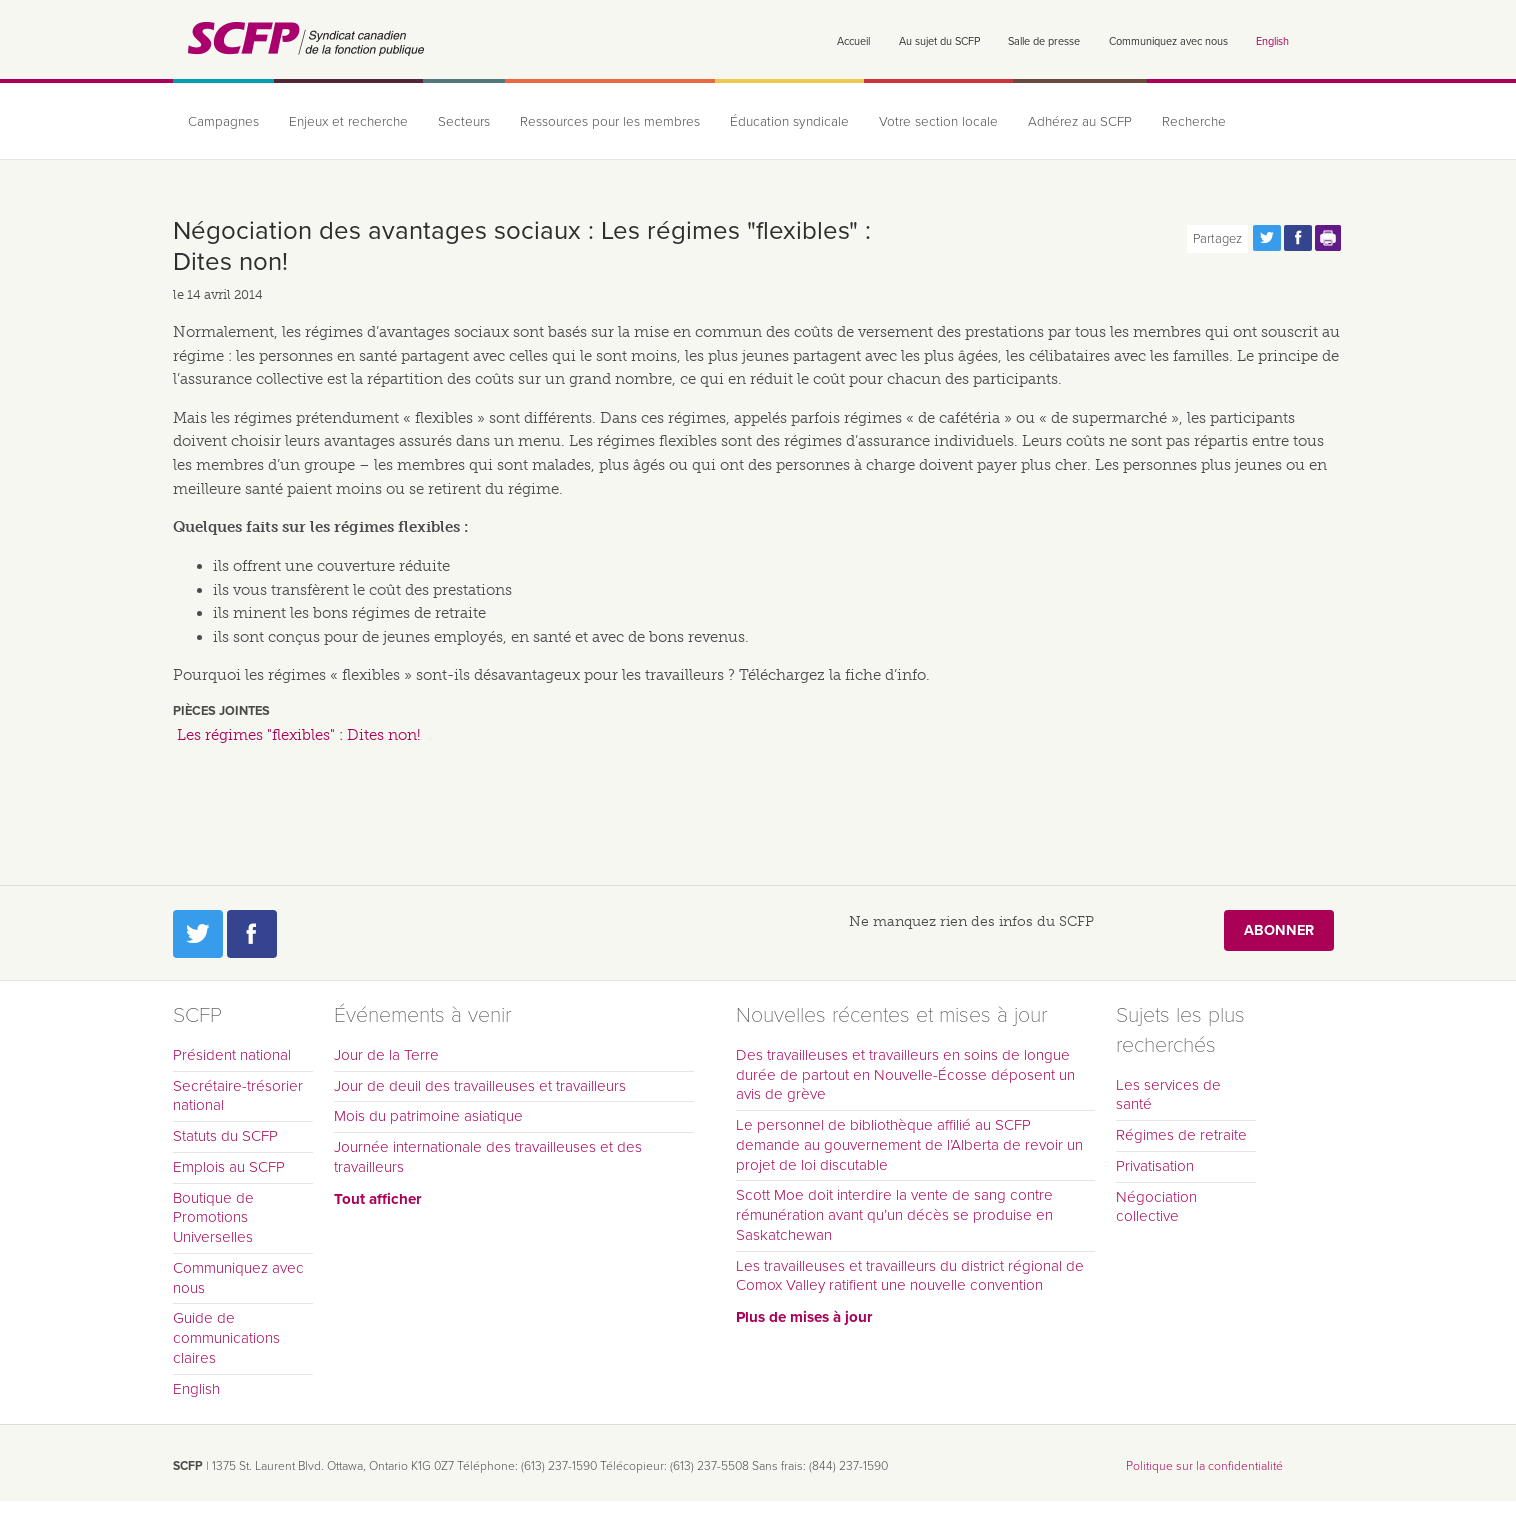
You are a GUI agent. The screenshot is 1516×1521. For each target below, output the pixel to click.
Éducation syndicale (789, 122)
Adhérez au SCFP (1080, 122)
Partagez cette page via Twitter (1267, 238)
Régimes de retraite (1181, 1135)
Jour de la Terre (386, 1055)
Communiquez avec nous (1168, 41)
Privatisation (1155, 1166)
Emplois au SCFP (229, 1167)
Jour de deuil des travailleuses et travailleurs (480, 1086)
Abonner (1279, 930)
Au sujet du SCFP (939, 41)
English (1272, 41)
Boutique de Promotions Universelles (213, 1218)
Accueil (853, 41)
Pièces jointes (221, 711)
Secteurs (464, 122)
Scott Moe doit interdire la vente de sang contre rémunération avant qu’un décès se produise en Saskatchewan (894, 1215)
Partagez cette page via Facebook (1298, 238)
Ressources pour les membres (610, 122)
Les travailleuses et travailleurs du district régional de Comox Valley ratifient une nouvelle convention (910, 1276)
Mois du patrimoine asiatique (428, 1116)
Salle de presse (1044, 41)
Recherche (1194, 122)
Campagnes (223, 122)
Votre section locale (938, 122)
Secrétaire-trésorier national (238, 1096)
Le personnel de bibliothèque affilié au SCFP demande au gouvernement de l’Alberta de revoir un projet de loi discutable (909, 1145)
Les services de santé (1168, 1095)
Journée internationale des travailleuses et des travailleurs (488, 1157)
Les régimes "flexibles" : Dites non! (299, 735)
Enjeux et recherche (348, 122)
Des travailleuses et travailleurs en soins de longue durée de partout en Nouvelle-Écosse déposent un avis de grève (905, 1075)
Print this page (1329, 238)
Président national (232, 1055)
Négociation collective (1156, 1207)
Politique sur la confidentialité (1204, 1466)
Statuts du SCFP (225, 1136)
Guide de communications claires (226, 1338)
